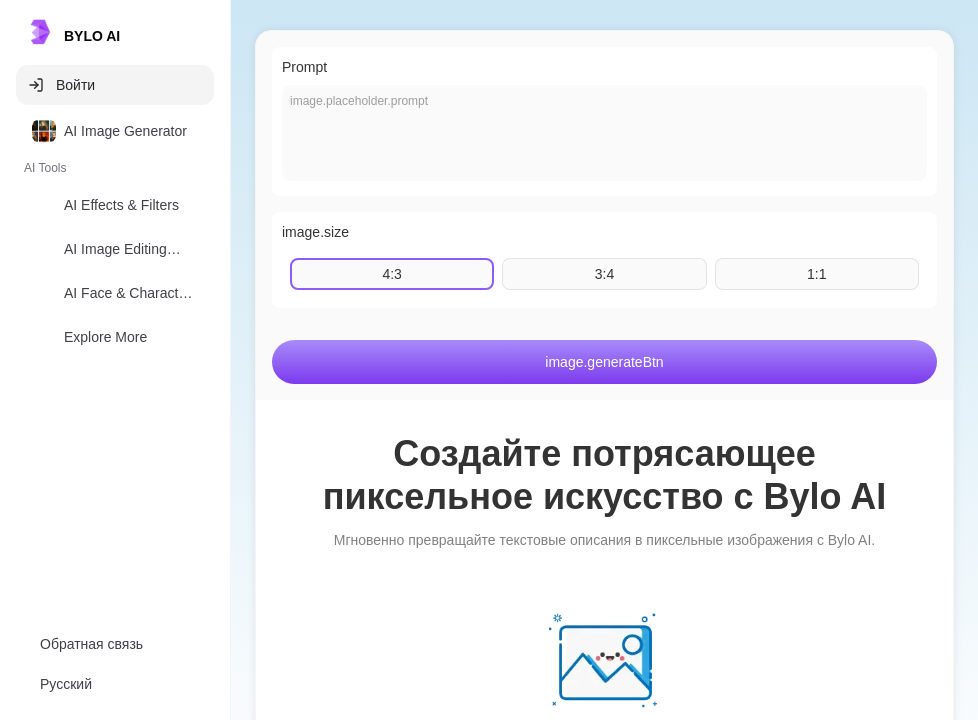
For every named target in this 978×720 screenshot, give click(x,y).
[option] (115, 131)
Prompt (304, 67)
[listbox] (115, 238)
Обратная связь (91, 644)
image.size (315, 232)
